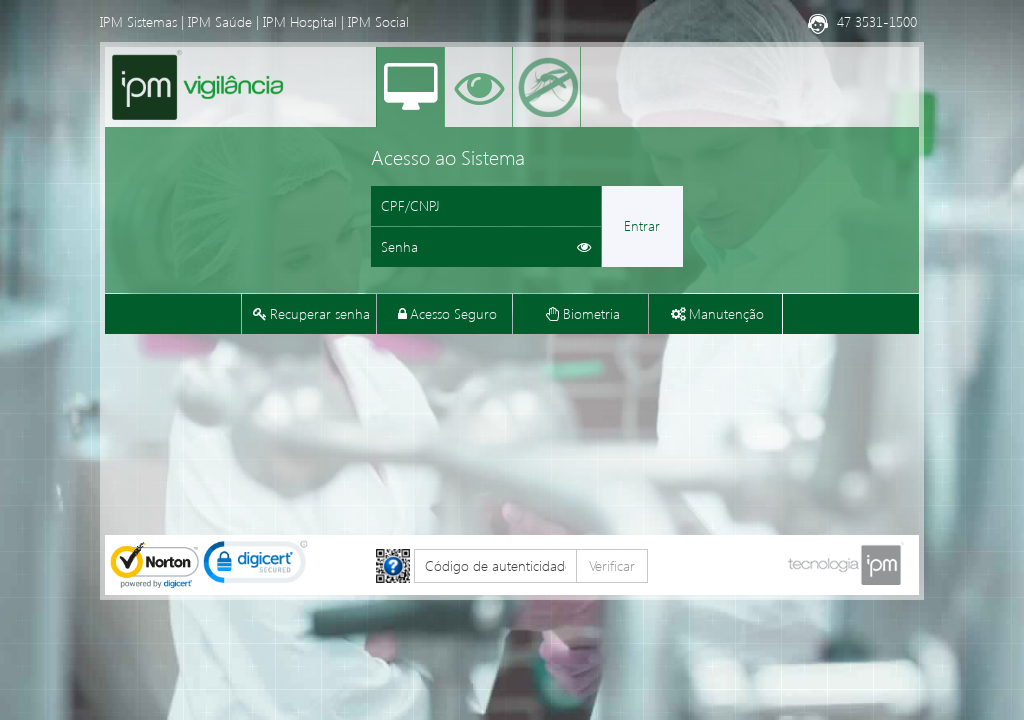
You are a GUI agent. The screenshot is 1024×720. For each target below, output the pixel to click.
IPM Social (378, 21)
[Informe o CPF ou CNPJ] (485, 206)
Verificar (612, 565)
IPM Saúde (220, 21)
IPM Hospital (300, 21)
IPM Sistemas (138, 21)
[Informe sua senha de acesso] (485, 247)
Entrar (642, 225)
